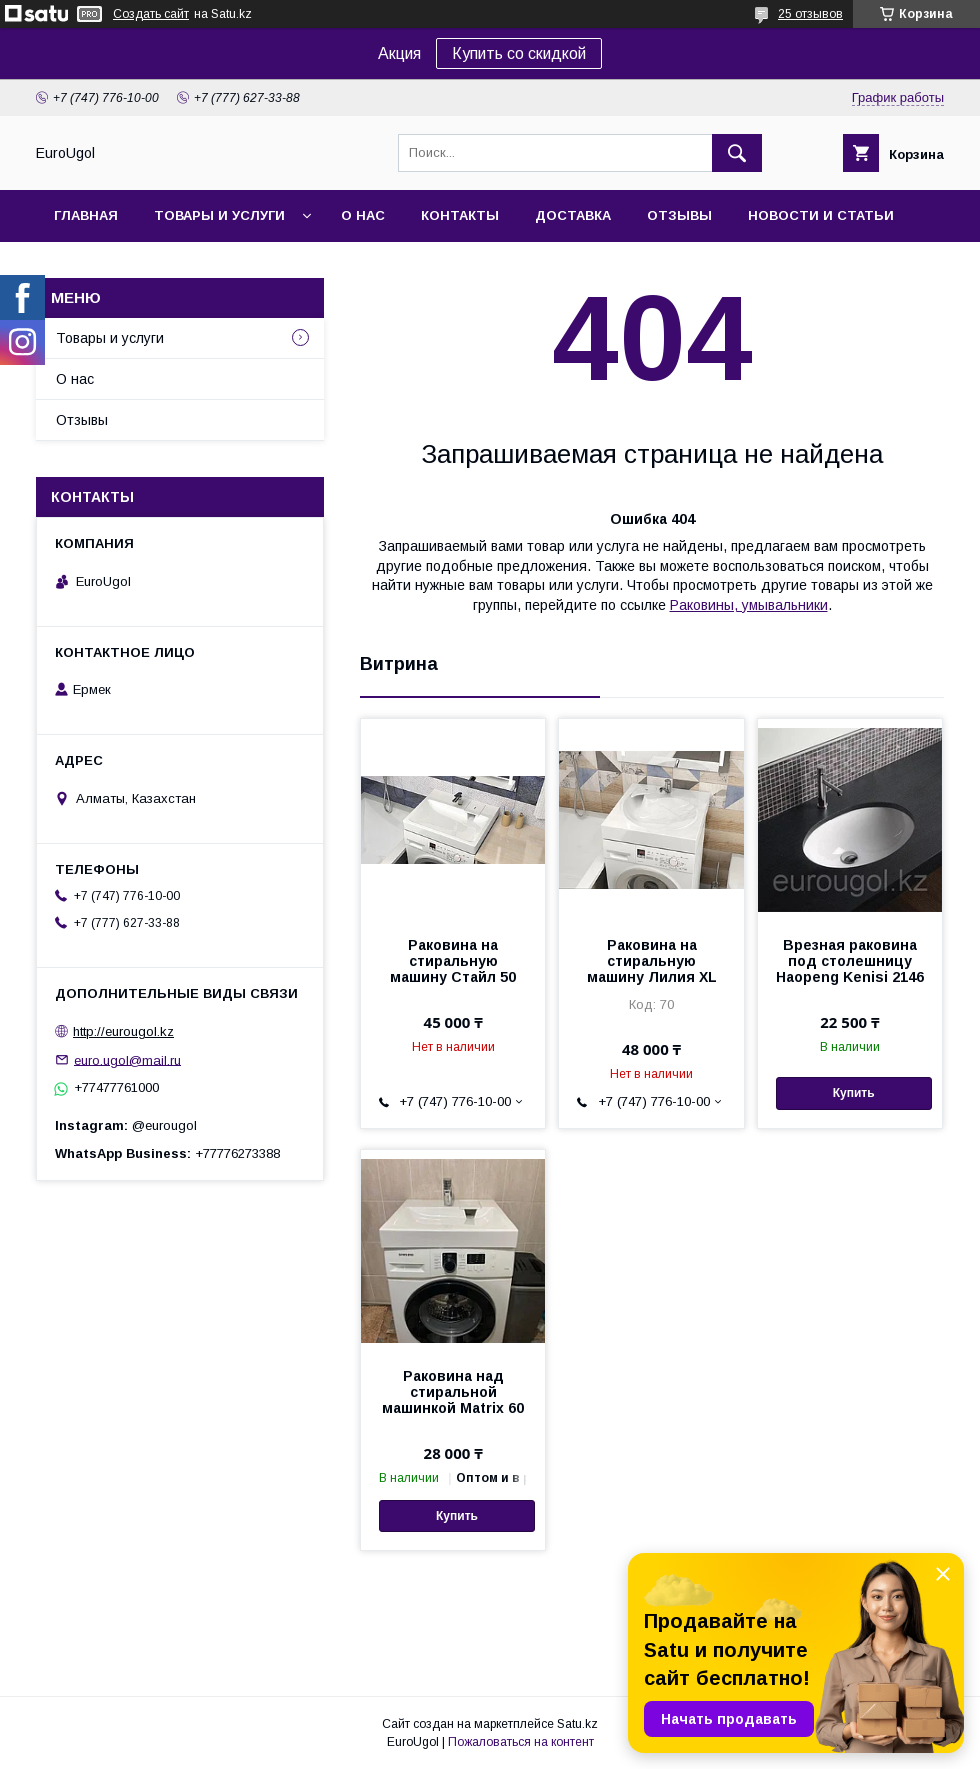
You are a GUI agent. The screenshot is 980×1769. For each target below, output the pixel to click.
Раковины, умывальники (749, 605)
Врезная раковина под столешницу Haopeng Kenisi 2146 (850, 961)
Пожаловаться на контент (521, 1742)
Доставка (573, 215)
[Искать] (737, 153)
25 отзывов (810, 14)
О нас (363, 215)
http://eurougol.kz (123, 1031)
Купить (854, 1093)
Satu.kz (577, 1724)
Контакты (460, 215)
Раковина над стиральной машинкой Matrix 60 (453, 1392)
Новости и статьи (821, 215)
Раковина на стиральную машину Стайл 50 (453, 961)
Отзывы (679, 215)
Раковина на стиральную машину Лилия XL (652, 961)
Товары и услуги (219, 215)
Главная (86, 215)
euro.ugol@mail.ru (127, 1059)
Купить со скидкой (519, 53)
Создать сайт (151, 14)
